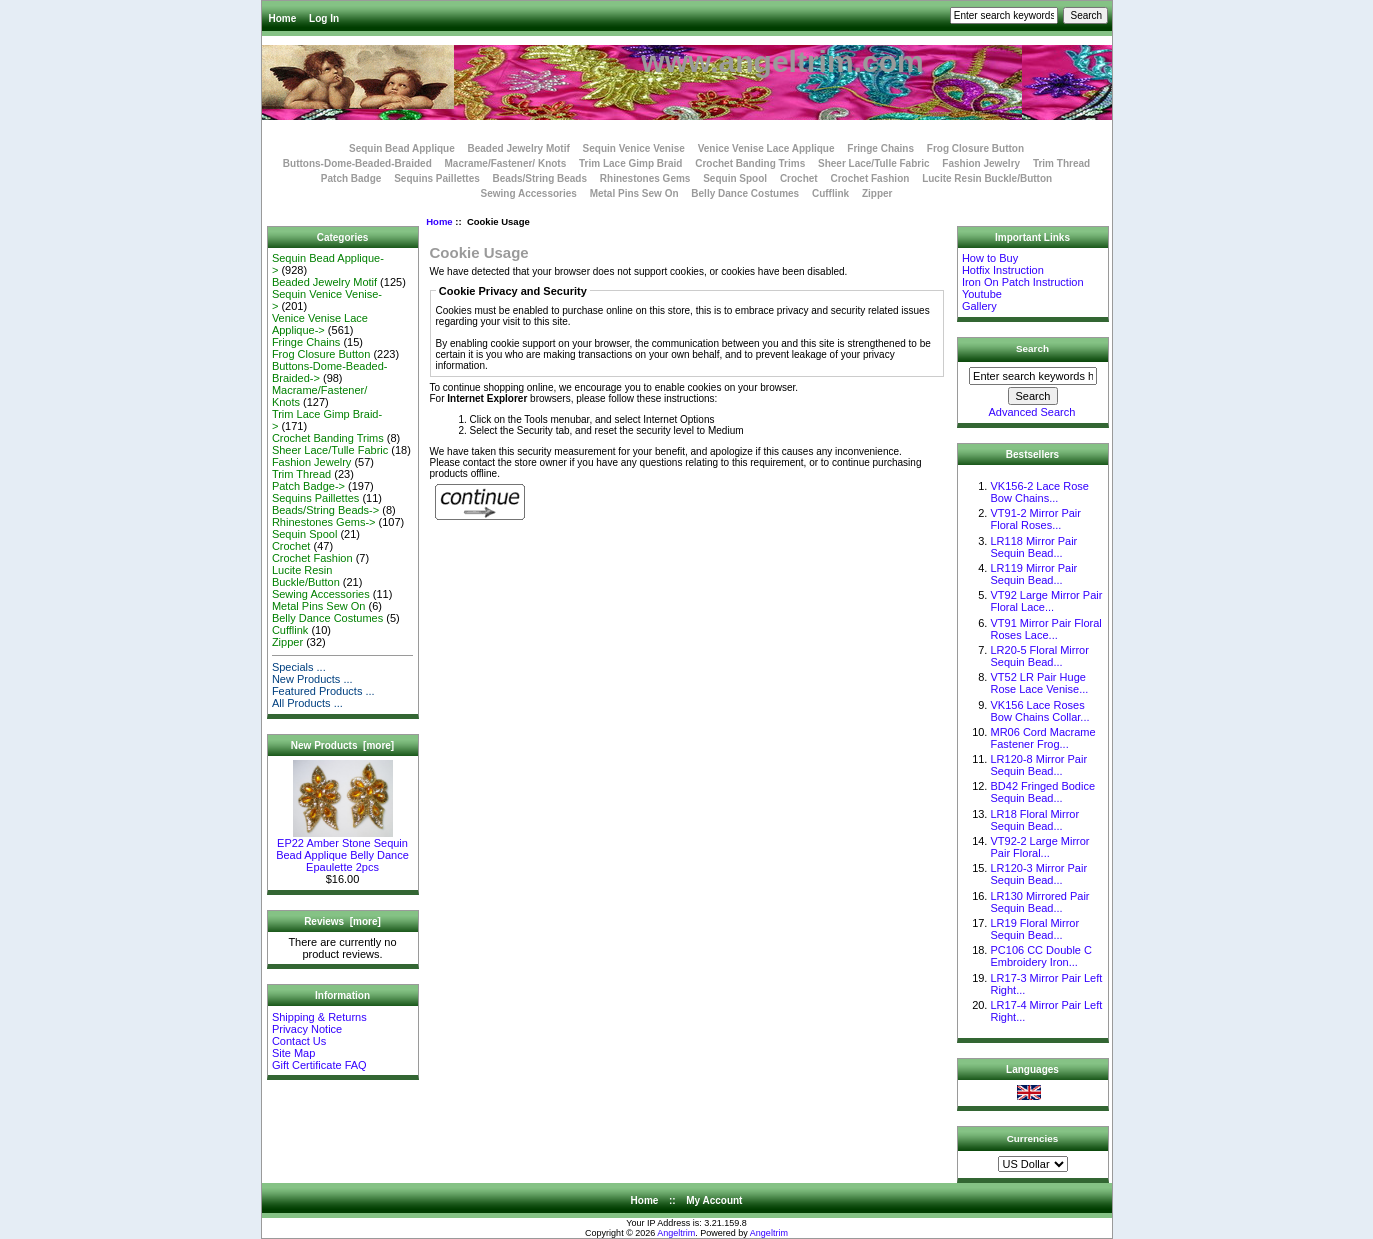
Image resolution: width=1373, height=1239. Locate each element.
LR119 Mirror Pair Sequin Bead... (1033, 574)
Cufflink (830, 193)
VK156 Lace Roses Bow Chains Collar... (1039, 711)
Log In (324, 18)
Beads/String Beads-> (325, 510)
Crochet (799, 178)
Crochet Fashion (869, 178)
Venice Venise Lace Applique (766, 148)
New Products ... (312, 679)
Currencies (1033, 1137)
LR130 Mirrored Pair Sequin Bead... (1039, 902)
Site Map (293, 1053)
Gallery (979, 306)
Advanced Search (1032, 412)
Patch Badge (351, 178)
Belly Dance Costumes (745, 193)
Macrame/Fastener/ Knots (506, 163)
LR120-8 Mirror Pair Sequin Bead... (1038, 765)
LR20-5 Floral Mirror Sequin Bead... (1039, 656)
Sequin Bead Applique (402, 148)
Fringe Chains (880, 148)
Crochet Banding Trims (750, 163)
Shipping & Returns (319, 1017)
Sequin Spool (735, 178)
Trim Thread (1061, 163)
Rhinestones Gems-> (324, 522)
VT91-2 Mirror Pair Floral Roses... (1035, 519)
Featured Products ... (323, 691)
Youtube (982, 294)
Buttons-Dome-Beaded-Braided (357, 163)
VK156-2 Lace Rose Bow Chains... (1039, 492)
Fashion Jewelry (981, 163)
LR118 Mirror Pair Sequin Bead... (1033, 547)
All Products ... (307, 703)
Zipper (877, 193)
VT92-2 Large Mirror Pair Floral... (1039, 847)
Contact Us (299, 1041)
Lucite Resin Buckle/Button (987, 178)
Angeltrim (676, 1233)
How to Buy (990, 258)
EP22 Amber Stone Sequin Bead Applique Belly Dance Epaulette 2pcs (342, 850)
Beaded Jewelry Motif (519, 148)
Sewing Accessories (529, 193)
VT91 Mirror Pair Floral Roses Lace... (1045, 629)
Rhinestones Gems (645, 178)
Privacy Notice (307, 1029)
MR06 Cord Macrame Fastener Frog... (1042, 738)
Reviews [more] (342, 921)
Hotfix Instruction (1003, 270)
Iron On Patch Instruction (1023, 282)
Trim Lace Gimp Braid (630, 163)
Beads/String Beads (540, 178)
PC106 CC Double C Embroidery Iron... (1041, 956)
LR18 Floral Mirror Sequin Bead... (1034, 820)
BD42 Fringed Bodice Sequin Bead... (1042, 792)
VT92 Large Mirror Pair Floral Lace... (1046, 601)
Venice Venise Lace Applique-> (320, 324)
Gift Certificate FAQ (319, 1065)
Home (283, 18)
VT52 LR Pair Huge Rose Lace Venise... (1039, 683)
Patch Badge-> (308, 486)
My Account (714, 1200)
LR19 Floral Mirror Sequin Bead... (1034, 929)
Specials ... (299, 667)
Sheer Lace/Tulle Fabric (874, 163)
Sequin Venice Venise (634, 148)
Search (1032, 348)
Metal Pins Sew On (634, 193)
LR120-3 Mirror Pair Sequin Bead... (1038, 874)
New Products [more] (342, 745)
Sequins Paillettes (437, 178)
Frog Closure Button (975, 148)
